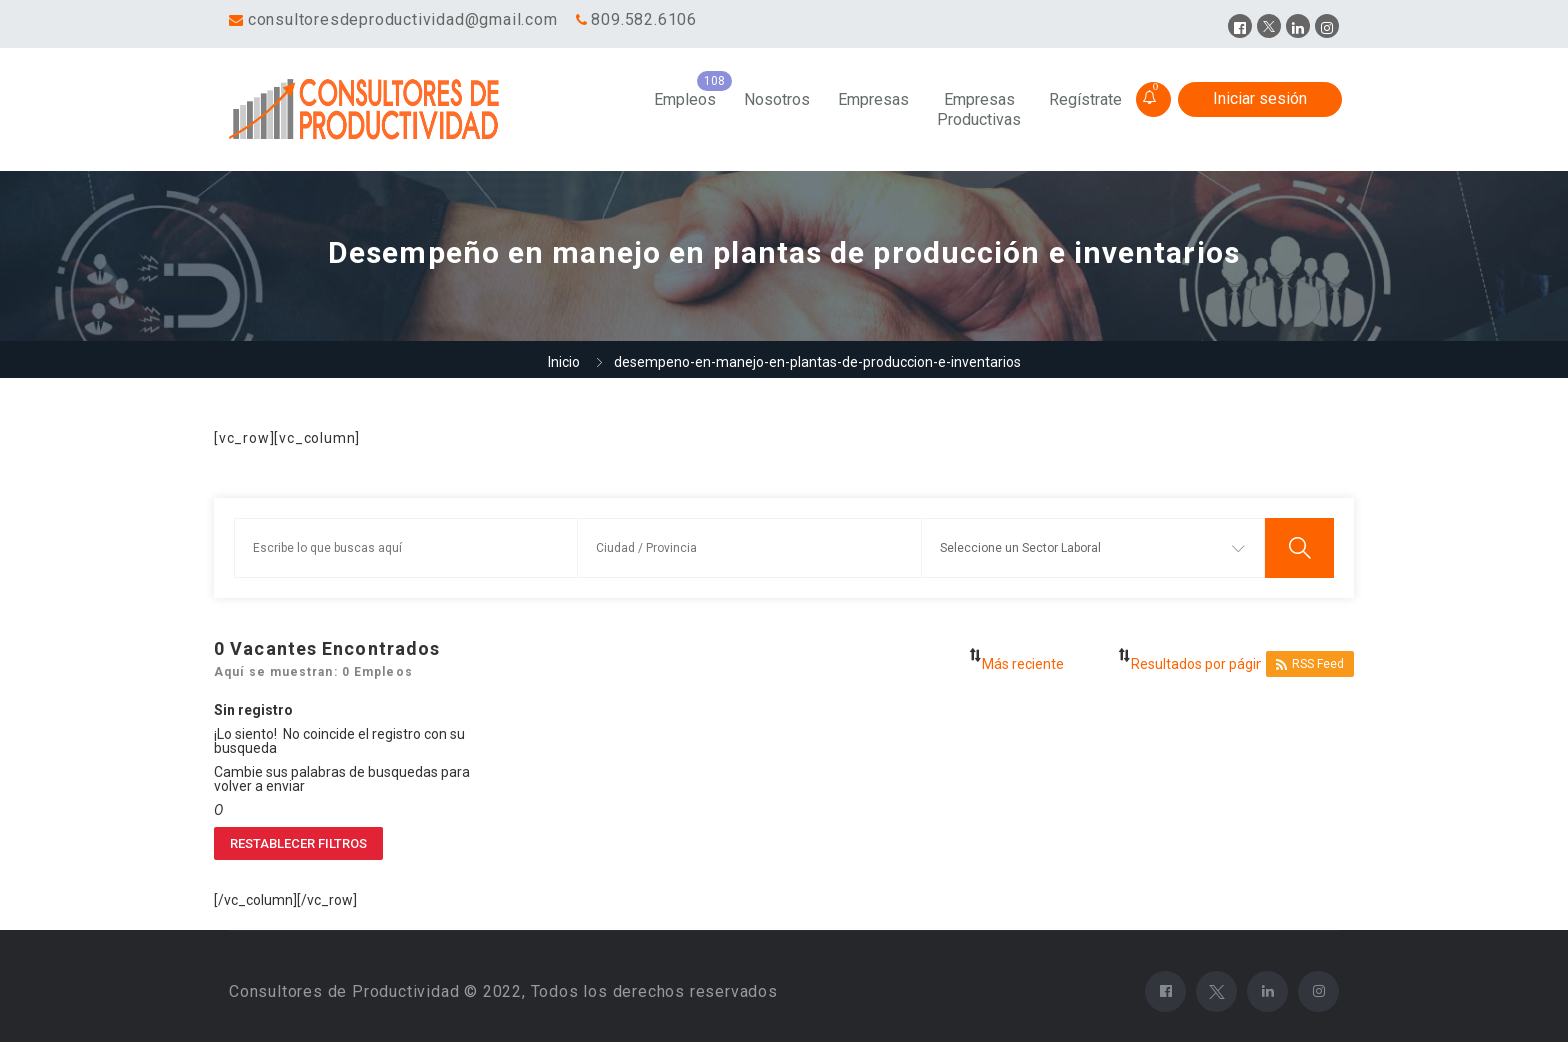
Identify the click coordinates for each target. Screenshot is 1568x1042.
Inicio (564, 362)
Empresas (873, 99)
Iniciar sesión (1260, 98)
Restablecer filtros (298, 843)
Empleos (685, 99)
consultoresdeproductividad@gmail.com (403, 19)
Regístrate (1085, 99)
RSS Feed (1310, 664)
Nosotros (777, 99)
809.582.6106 (644, 19)
